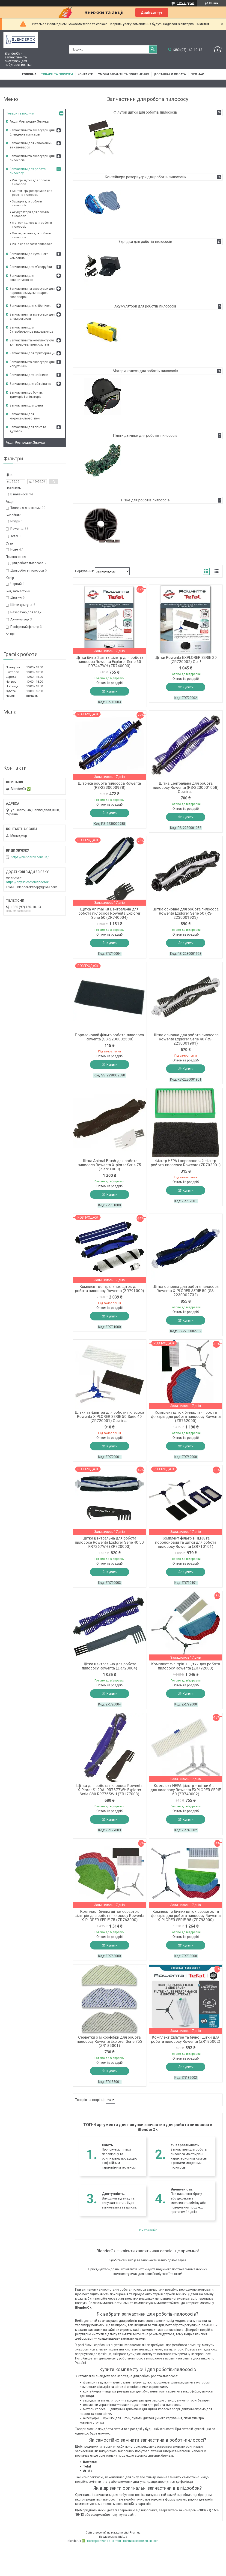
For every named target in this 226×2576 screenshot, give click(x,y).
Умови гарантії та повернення (123, 74)
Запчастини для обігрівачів (30, 384)
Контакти (85, 74)
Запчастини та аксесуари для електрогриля (32, 316)
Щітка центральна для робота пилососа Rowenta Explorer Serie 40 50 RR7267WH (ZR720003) (109, 1542)
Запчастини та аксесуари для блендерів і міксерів (32, 132)
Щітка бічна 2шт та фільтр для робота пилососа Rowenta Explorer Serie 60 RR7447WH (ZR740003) (109, 661)
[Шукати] (153, 49)
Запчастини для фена (26, 405)
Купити (112, 691)
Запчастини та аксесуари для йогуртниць (32, 364)
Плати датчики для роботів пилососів (145, 435)
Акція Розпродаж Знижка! (29, 121)
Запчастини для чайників (29, 375)
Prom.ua (135, 2532)
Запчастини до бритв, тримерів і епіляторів (26, 394)
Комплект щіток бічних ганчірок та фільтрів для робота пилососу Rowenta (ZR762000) (186, 1416)
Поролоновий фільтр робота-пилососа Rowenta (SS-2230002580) (109, 1037)
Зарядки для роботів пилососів (145, 241)
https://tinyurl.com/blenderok (27, 882)
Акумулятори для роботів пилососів (145, 306)
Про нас (197, 74)
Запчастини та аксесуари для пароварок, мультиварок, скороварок (32, 293)
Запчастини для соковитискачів (22, 278)
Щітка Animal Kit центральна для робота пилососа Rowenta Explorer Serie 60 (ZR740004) (109, 913)
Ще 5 (13, 634)
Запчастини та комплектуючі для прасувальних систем (32, 342)
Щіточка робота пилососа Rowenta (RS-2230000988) (109, 785)
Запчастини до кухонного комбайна (29, 256)
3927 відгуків (185, 3)
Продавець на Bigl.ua (113, 2536)
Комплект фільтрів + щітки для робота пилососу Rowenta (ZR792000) (185, 1666)
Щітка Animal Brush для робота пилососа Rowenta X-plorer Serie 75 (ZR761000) (109, 1165)
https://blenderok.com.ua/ (30, 857)
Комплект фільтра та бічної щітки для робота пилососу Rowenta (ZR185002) (185, 2039)
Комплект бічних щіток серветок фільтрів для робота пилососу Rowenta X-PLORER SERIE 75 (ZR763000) (109, 1915)
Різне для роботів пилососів (145, 500)
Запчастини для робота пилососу (28, 171)
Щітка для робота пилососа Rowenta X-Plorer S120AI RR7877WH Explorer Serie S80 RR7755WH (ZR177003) (109, 1790)
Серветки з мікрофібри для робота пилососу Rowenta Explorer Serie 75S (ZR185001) (109, 2041)
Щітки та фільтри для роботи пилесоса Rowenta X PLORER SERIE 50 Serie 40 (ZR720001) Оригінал (109, 1416)
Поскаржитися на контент (104, 2541)
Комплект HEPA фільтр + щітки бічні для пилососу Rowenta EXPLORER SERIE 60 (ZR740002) (185, 1790)
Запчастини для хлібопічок (30, 305)
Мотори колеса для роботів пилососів (145, 371)
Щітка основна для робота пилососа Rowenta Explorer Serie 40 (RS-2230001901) (186, 1039)
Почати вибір (148, 2230)
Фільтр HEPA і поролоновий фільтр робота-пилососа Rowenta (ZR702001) (186, 1163)
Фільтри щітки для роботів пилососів (145, 112)
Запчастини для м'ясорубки (31, 267)
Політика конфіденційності (140, 2541)
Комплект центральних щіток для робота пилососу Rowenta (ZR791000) (109, 1288)
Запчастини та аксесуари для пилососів (32, 158)
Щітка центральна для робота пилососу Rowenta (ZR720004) (109, 1666)
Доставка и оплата (170, 74)
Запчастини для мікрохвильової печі (25, 416)
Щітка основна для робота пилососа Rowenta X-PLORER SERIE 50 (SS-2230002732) (186, 1290)
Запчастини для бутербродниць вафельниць (32, 329)
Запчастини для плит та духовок (28, 429)
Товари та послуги (57, 74)
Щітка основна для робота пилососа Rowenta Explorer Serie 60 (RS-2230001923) (186, 913)
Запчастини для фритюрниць (32, 353)
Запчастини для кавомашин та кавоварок (31, 145)
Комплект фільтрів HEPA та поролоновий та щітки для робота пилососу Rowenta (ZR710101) (185, 1542)
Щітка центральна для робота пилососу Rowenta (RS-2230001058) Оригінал (186, 787)
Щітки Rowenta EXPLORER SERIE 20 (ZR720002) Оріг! (186, 659)
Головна (29, 74)
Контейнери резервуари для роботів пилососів (145, 177)
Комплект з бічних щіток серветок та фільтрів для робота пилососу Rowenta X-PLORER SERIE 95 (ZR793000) (186, 1915)
